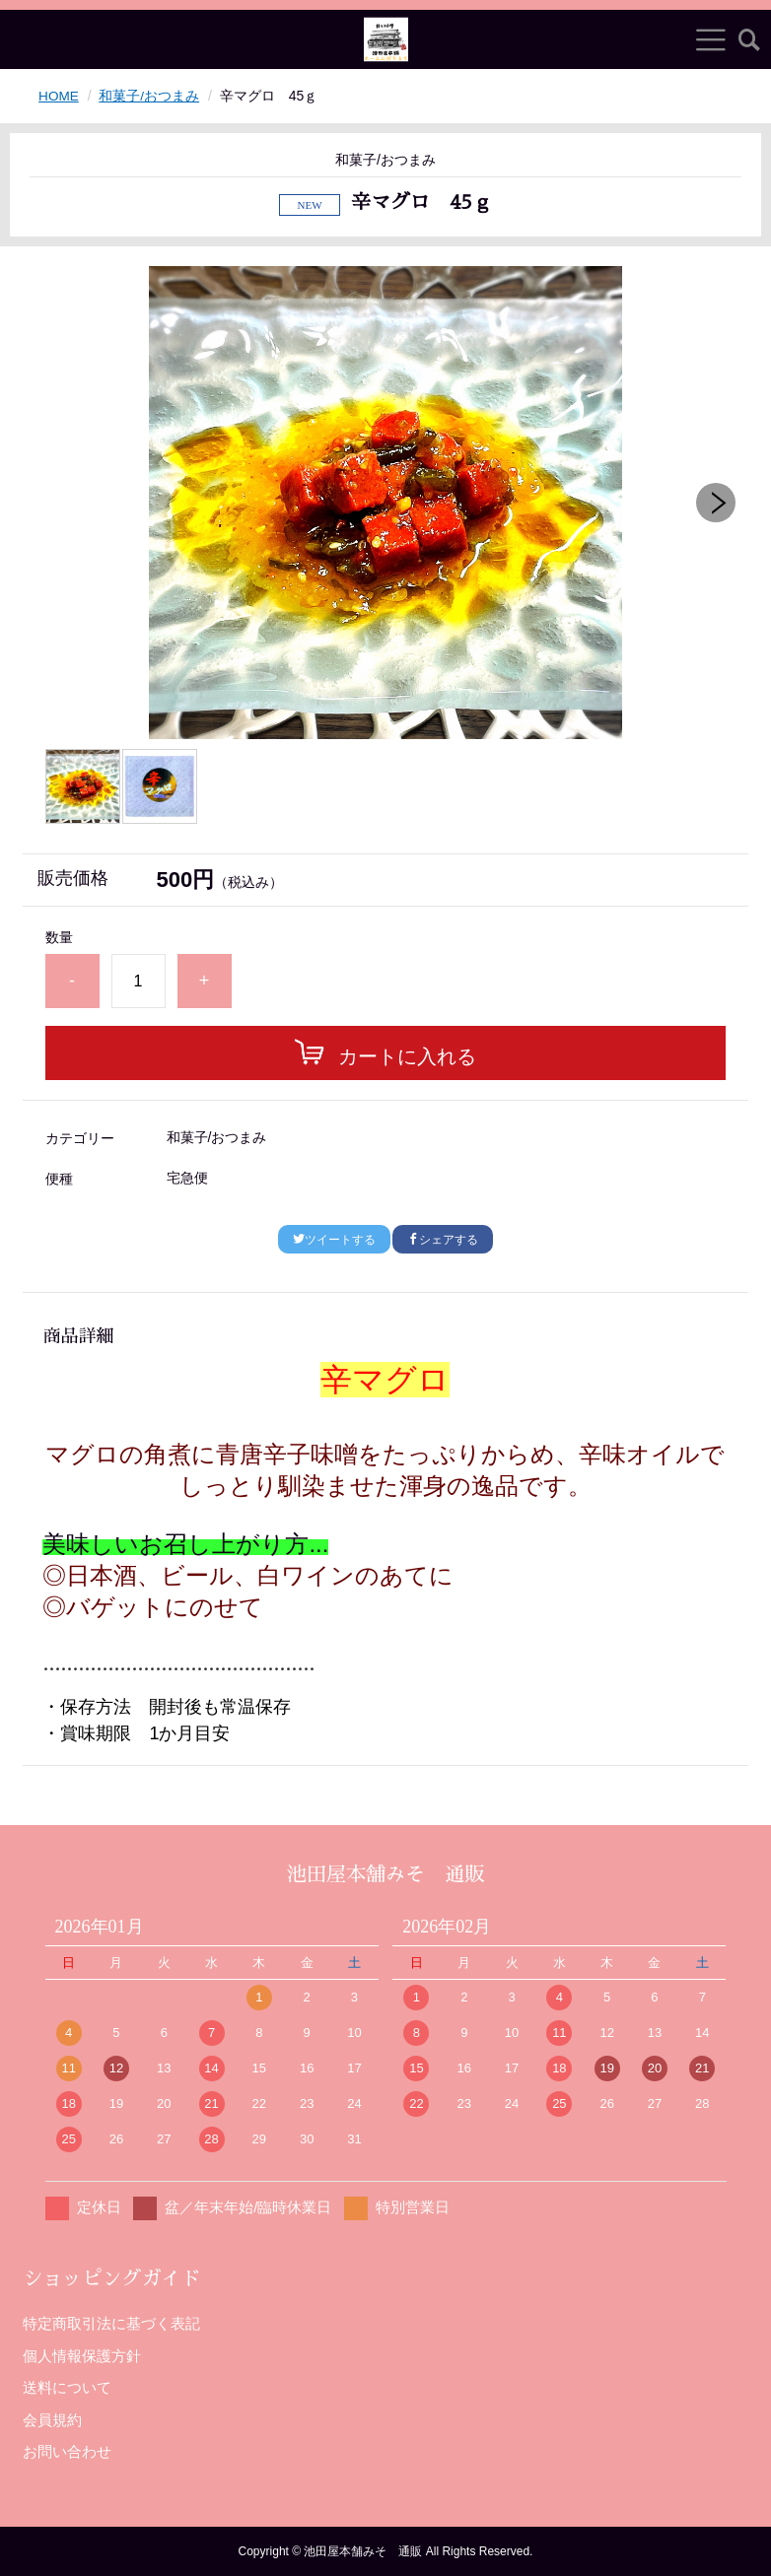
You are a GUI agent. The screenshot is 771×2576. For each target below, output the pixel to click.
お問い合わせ (67, 2451)
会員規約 (52, 2418)
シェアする (442, 1240)
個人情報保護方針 (82, 2354)
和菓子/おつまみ (151, 95)
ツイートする (334, 1240)
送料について (67, 2387)
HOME (59, 95)
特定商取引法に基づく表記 (111, 2323)
